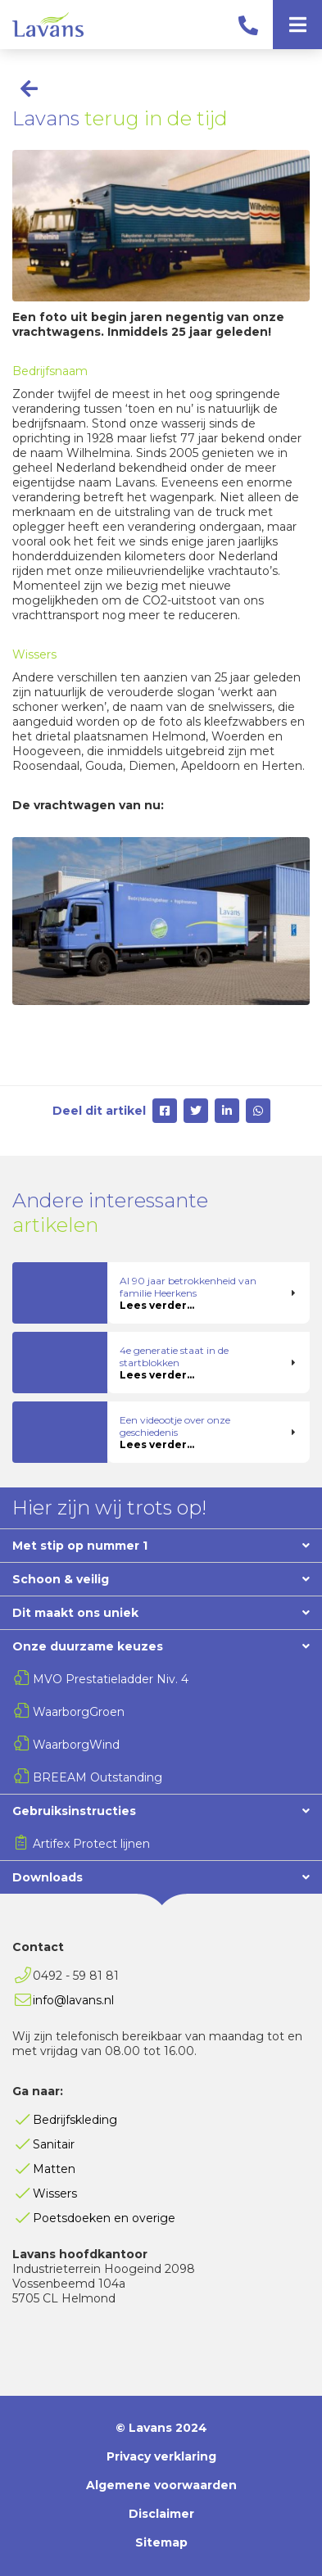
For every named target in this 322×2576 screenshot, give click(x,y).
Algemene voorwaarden (161, 2485)
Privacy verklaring (161, 2456)
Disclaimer (161, 2513)
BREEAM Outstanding (97, 1777)
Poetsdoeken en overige (104, 2218)
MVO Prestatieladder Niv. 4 (110, 1679)
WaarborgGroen (79, 1712)
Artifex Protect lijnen (91, 1843)
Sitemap (161, 2542)
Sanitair (54, 2144)
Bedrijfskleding (75, 2119)
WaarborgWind (76, 1744)
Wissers (55, 2193)
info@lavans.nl (73, 2000)
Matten (54, 2169)
